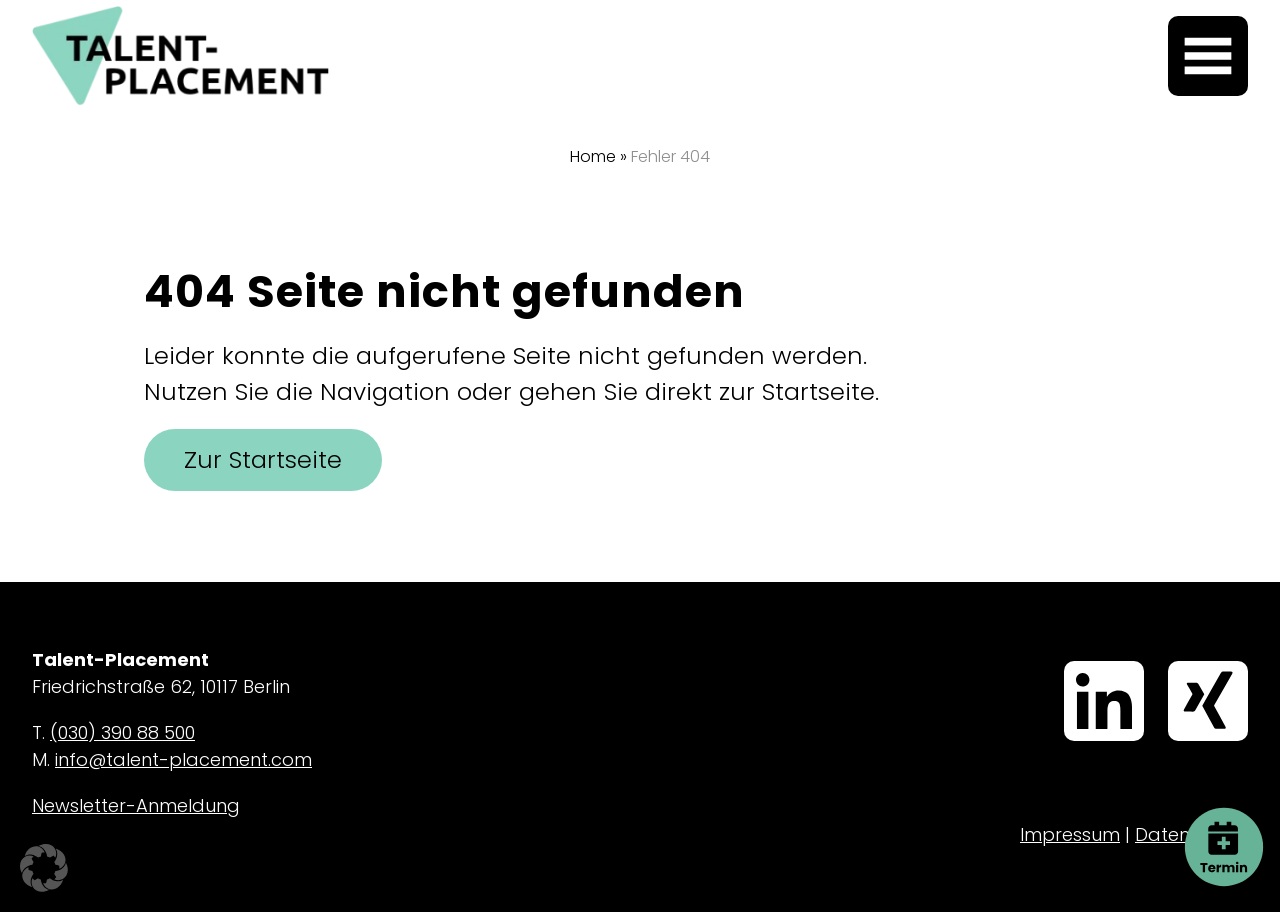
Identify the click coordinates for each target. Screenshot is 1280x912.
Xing (1172, 663)
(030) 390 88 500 (122, 732)
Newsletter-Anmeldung (136, 805)
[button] (44, 868)
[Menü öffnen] (1208, 56)
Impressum (1070, 834)
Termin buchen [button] (1224, 823)
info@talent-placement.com (183, 759)
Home (593, 156)
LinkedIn (1071, 663)
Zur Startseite (263, 459)
